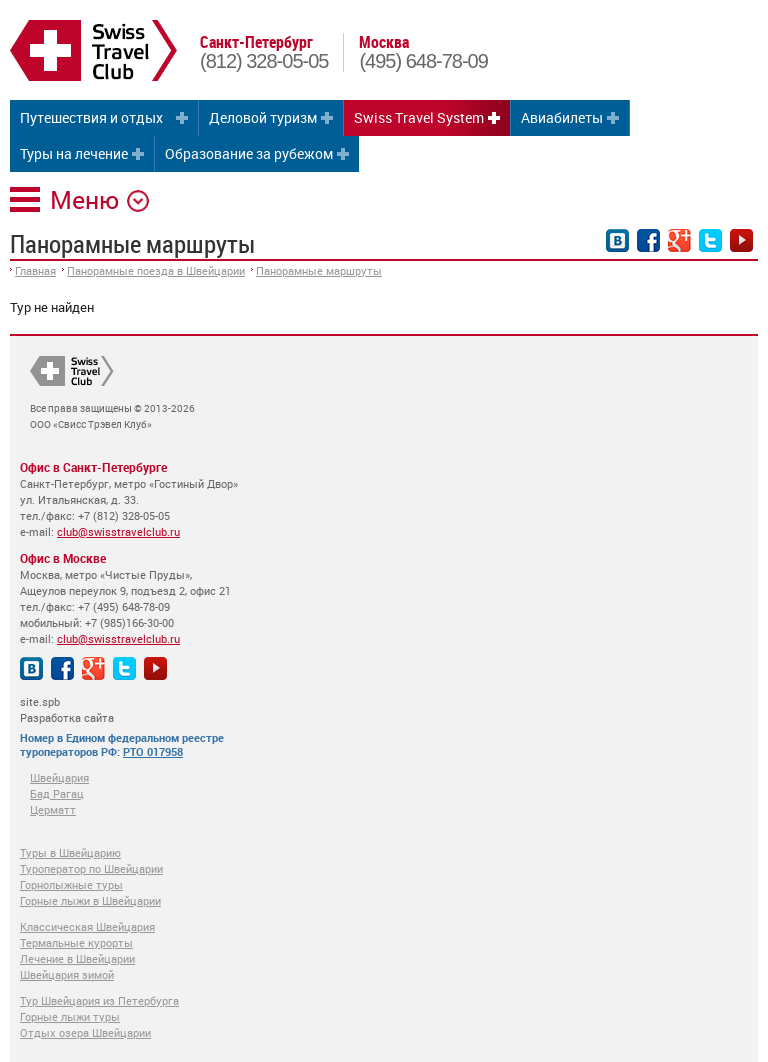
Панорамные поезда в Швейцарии (156, 270)
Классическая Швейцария (87, 926)
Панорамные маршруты (319, 270)
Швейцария (59, 777)
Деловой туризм (263, 117)
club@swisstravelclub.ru (118, 531)
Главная (35, 270)
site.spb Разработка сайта (67, 709)
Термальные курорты (76, 942)
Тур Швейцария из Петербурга (99, 1000)
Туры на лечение (74, 153)
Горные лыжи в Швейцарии (90, 900)
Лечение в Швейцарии (77, 958)
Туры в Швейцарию (70, 852)
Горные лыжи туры (70, 1016)
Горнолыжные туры (71, 884)
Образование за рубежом (249, 153)
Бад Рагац (57, 793)
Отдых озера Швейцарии (85, 1032)
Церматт (53, 809)
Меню (84, 199)
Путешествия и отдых (91, 117)
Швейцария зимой (67, 974)
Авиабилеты (562, 117)
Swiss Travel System (419, 117)
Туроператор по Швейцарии (91, 868)
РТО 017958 (153, 751)
